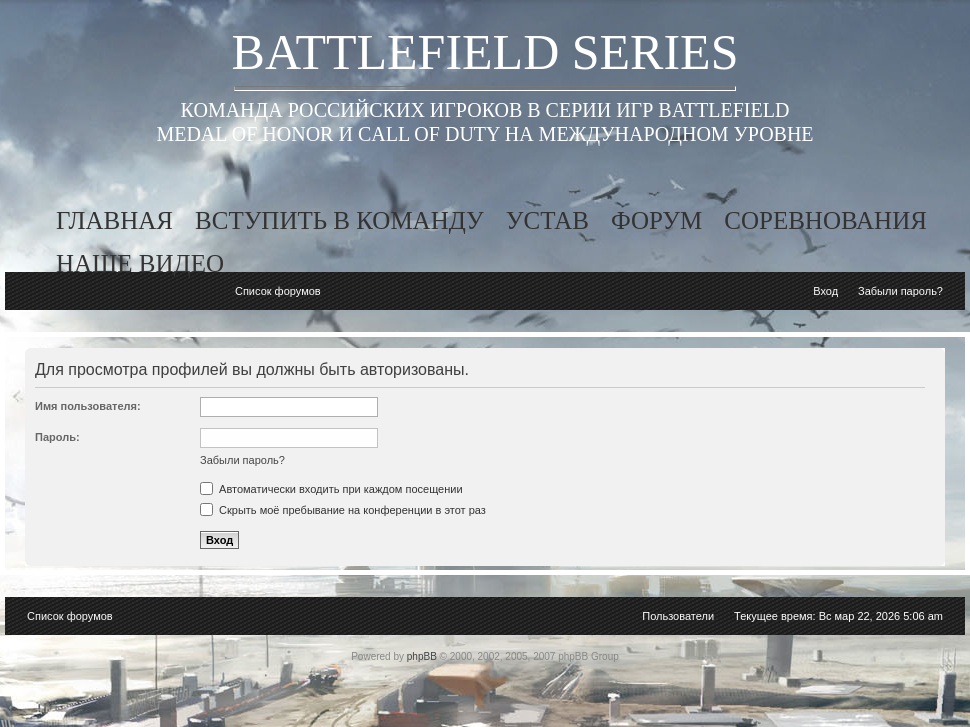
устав (547, 220)
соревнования (825, 220)
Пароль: (57, 437)
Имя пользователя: (88, 406)
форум (656, 220)
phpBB (422, 656)
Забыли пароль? (900, 291)
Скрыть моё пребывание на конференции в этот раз (343, 510)
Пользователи (678, 616)
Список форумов (278, 291)
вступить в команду (339, 220)
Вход (825, 291)
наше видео (140, 263)
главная (114, 220)
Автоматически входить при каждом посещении (331, 489)
